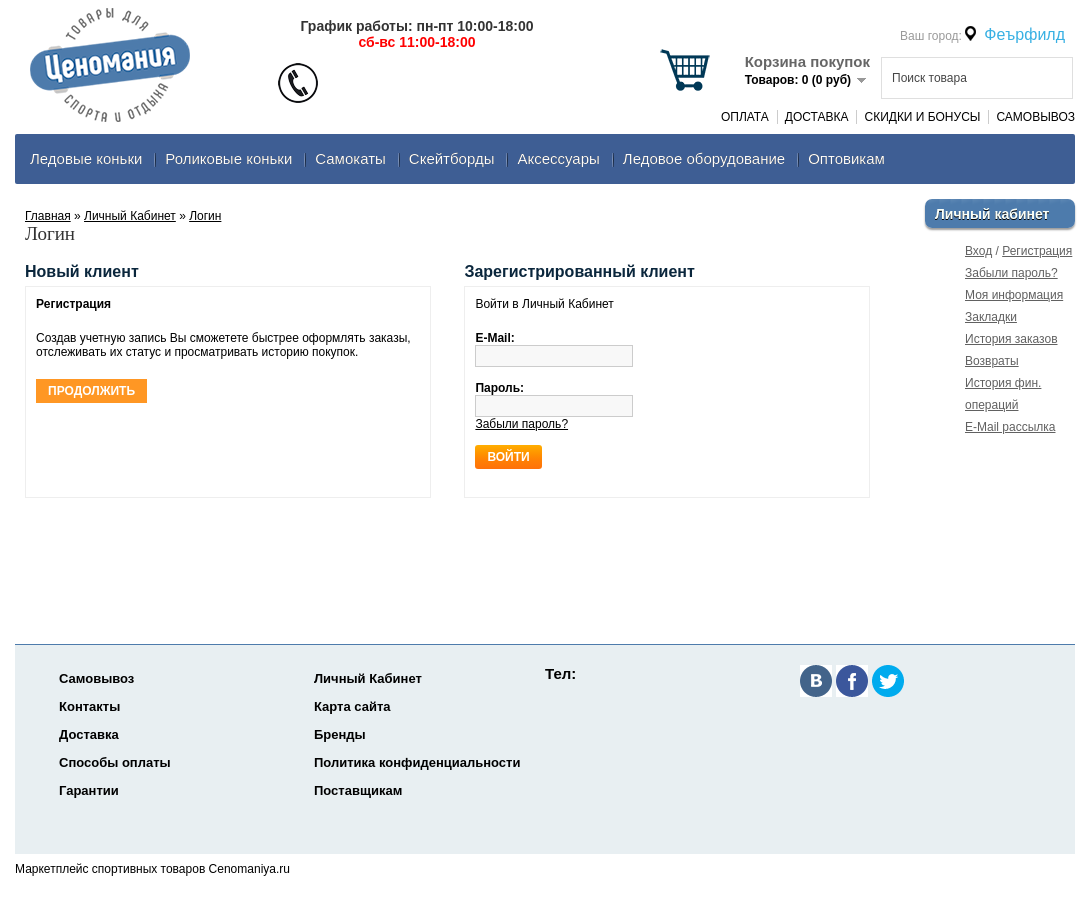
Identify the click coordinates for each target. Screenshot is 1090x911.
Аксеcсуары (558, 158)
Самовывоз (1035, 117)
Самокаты (350, 158)
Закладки (991, 317)
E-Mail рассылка (1010, 427)
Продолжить (91, 391)
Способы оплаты (115, 762)
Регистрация (1037, 251)
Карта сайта (352, 706)
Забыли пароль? (1011, 273)
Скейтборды (452, 158)
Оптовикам (846, 158)
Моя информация (1014, 295)
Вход (978, 251)
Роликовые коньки (228, 158)
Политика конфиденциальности (417, 762)
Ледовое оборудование (704, 158)
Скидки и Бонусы (922, 117)
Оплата (745, 117)
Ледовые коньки (86, 158)
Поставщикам (358, 790)
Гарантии (89, 790)
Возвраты (992, 361)
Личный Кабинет (130, 216)
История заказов (1011, 339)
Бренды (340, 734)
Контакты (89, 706)
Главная (48, 216)
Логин (205, 216)
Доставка (817, 117)
